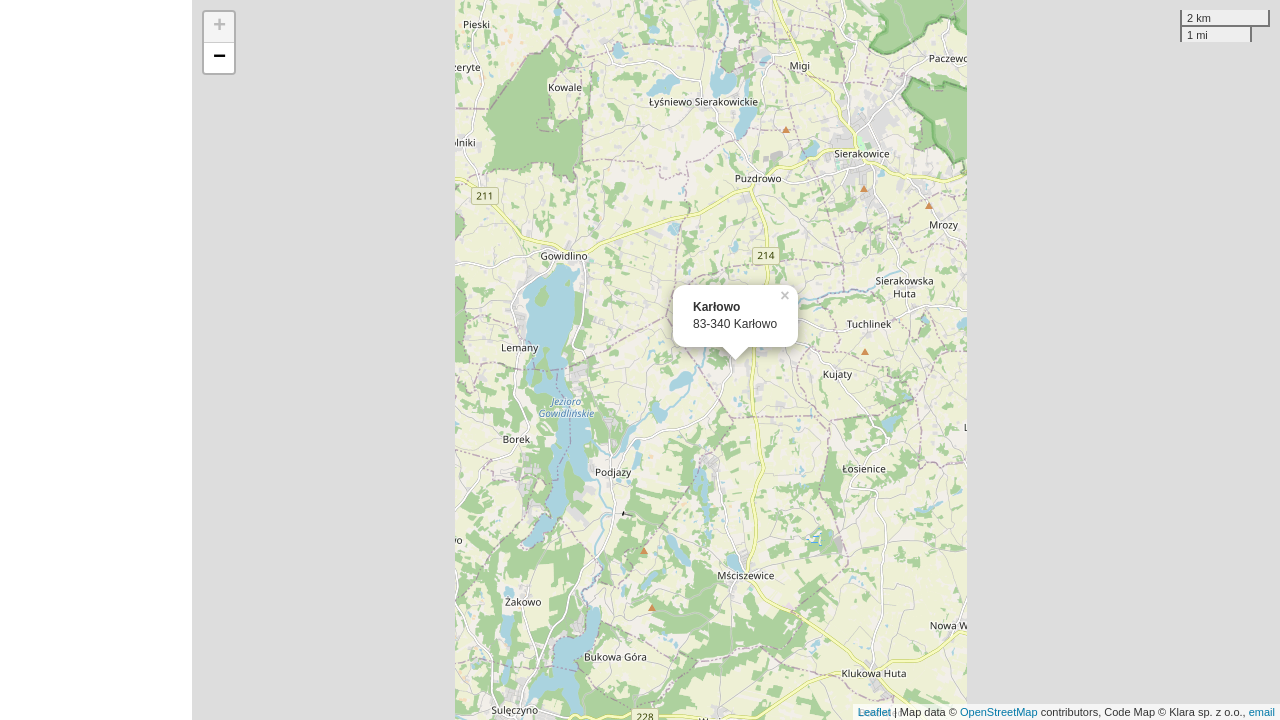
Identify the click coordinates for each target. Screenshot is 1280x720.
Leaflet (874, 712)
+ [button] (219, 27)
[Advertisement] (96, 360)
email (1262, 712)
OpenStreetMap (999, 712)
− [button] (219, 58)
